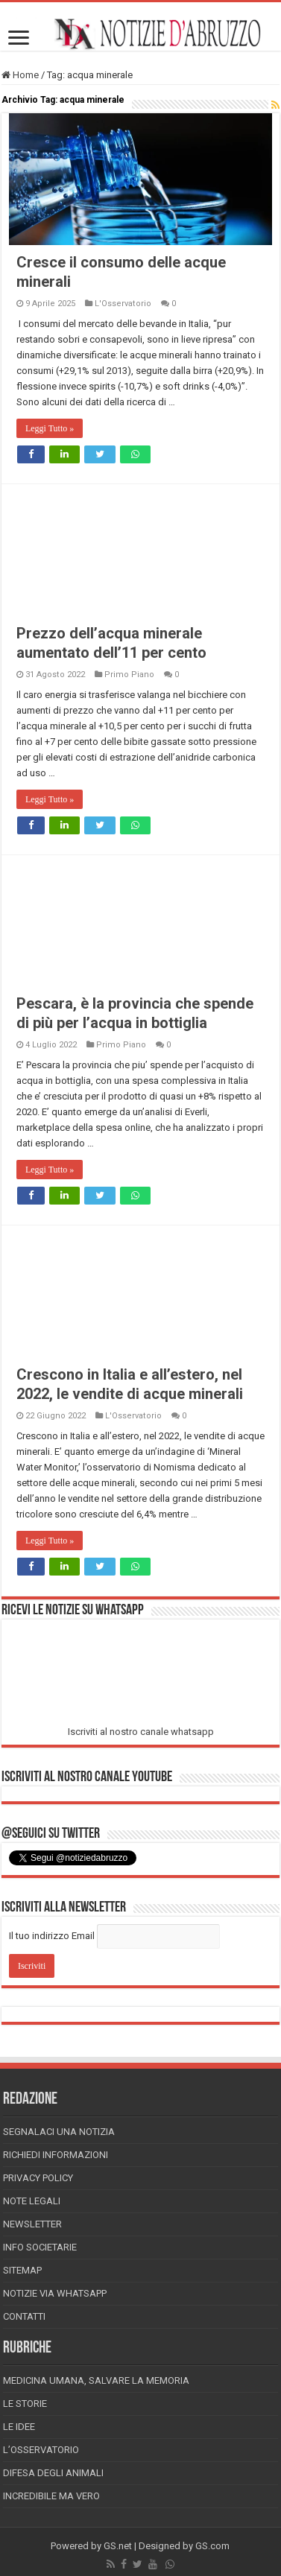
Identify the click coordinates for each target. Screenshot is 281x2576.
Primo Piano (129, 674)
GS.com (212, 2545)
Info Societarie (40, 2247)
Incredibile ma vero (51, 2496)
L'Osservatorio (123, 303)
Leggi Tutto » (49, 428)
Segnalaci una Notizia (59, 2131)
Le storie (25, 2403)
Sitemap (22, 2270)
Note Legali (31, 2201)
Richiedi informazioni (55, 2154)
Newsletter (32, 2224)
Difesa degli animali (53, 2472)
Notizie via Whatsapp (55, 2293)
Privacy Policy (38, 2177)
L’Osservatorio (41, 2449)
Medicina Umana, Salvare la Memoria (96, 2380)
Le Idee (19, 2426)
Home (20, 74)
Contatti (24, 2316)
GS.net (118, 2545)
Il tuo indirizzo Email (52, 1935)
